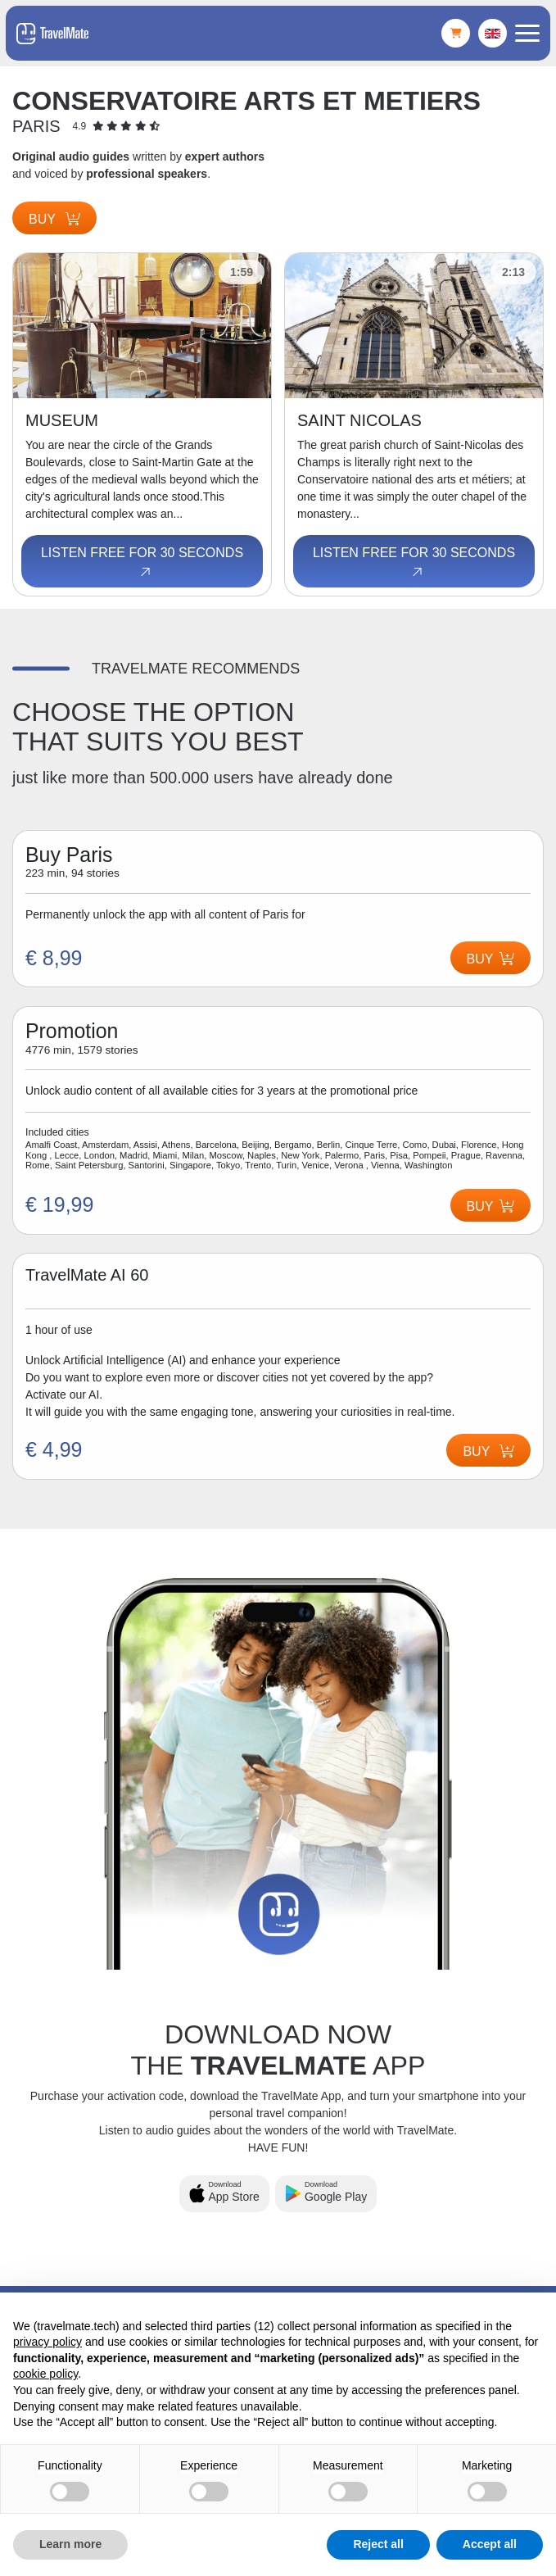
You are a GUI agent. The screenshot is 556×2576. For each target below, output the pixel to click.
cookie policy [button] (45, 2373)
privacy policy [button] (47, 2341)
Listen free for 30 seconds (142, 563)
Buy (54, 219)
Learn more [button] (70, 2544)
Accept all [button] (490, 2544)
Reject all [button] (378, 2544)
